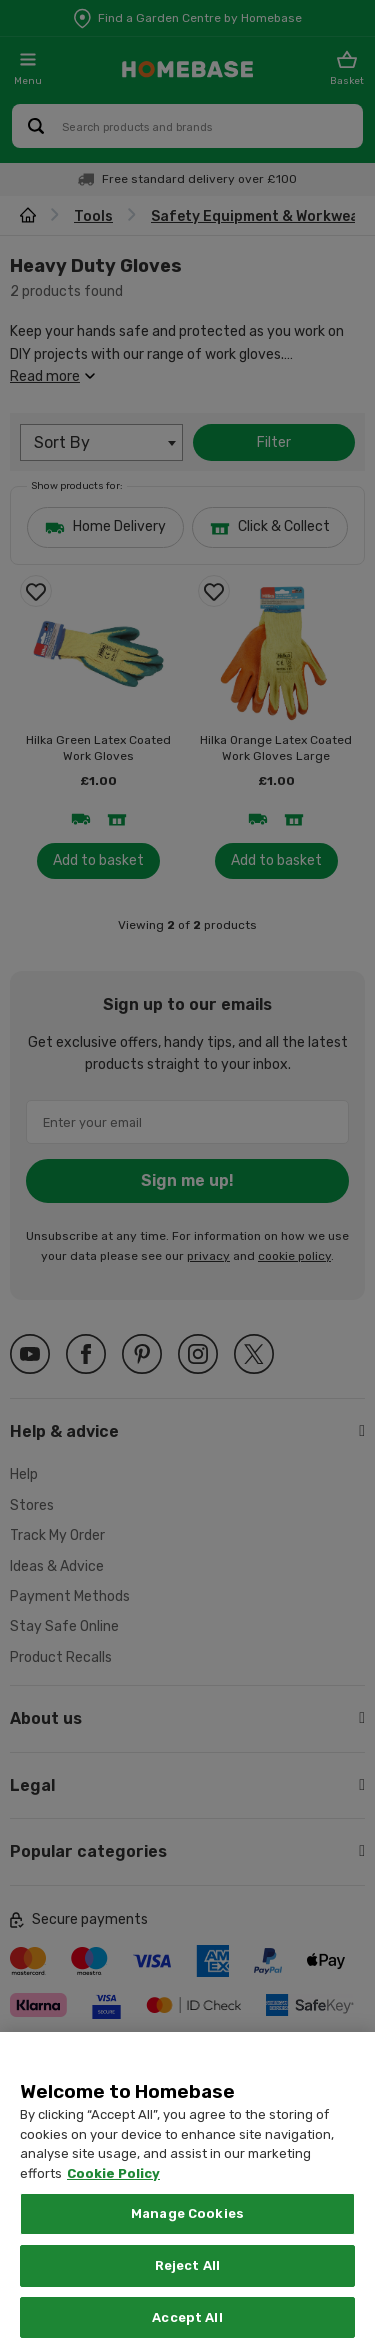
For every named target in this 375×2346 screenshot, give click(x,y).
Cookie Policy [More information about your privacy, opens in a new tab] (113, 2211)
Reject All (187, 2303)
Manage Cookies (187, 2252)
